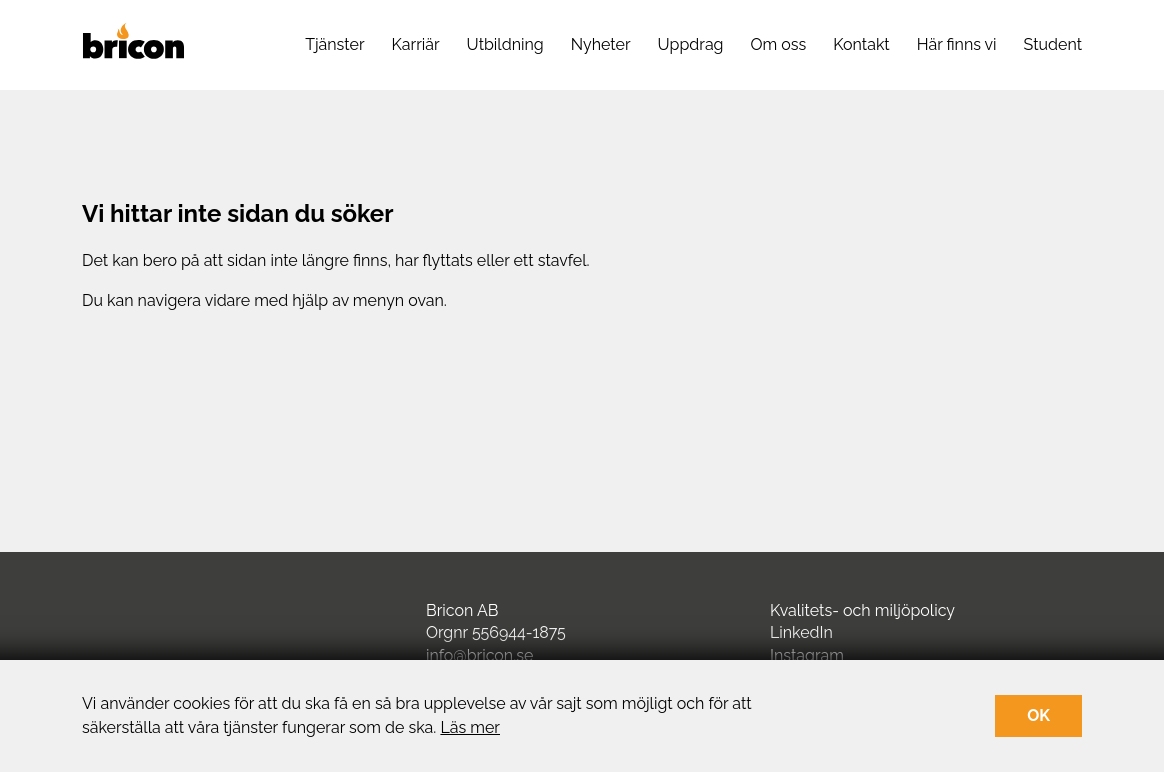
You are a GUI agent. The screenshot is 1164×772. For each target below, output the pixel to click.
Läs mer (470, 727)
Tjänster (334, 44)
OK (1038, 715)
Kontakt (861, 44)
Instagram (807, 655)
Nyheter (601, 44)
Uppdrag (691, 44)
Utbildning (505, 44)
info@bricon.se (479, 655)
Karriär (416, 44)
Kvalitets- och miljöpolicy (862, 610)
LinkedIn (801, 632)
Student (1053, 44)
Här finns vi (957, 44)
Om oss (779, 44)
